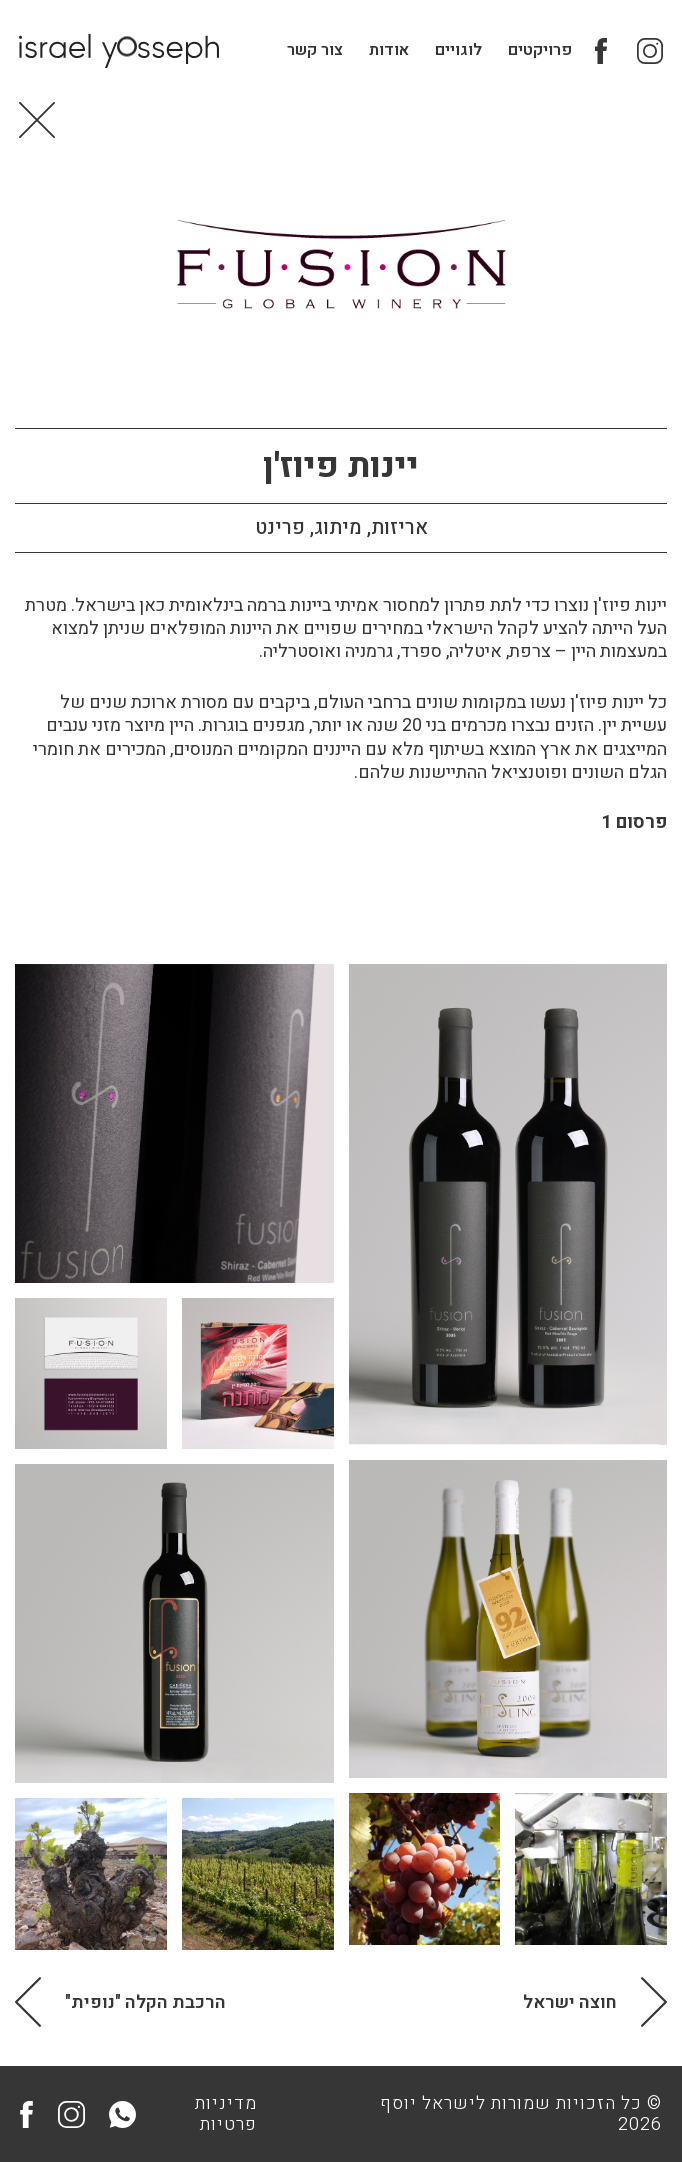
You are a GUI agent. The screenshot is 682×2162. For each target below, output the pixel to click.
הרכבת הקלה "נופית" (145, 2011)
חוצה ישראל (570, 2011)
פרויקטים (539, 52)
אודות (388, 52)
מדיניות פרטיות (226, 2114)
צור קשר (314, 52)
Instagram (649, 53)
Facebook (607, 53)
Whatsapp (122, 2114)
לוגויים (457, 52)
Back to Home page (38, 128)
